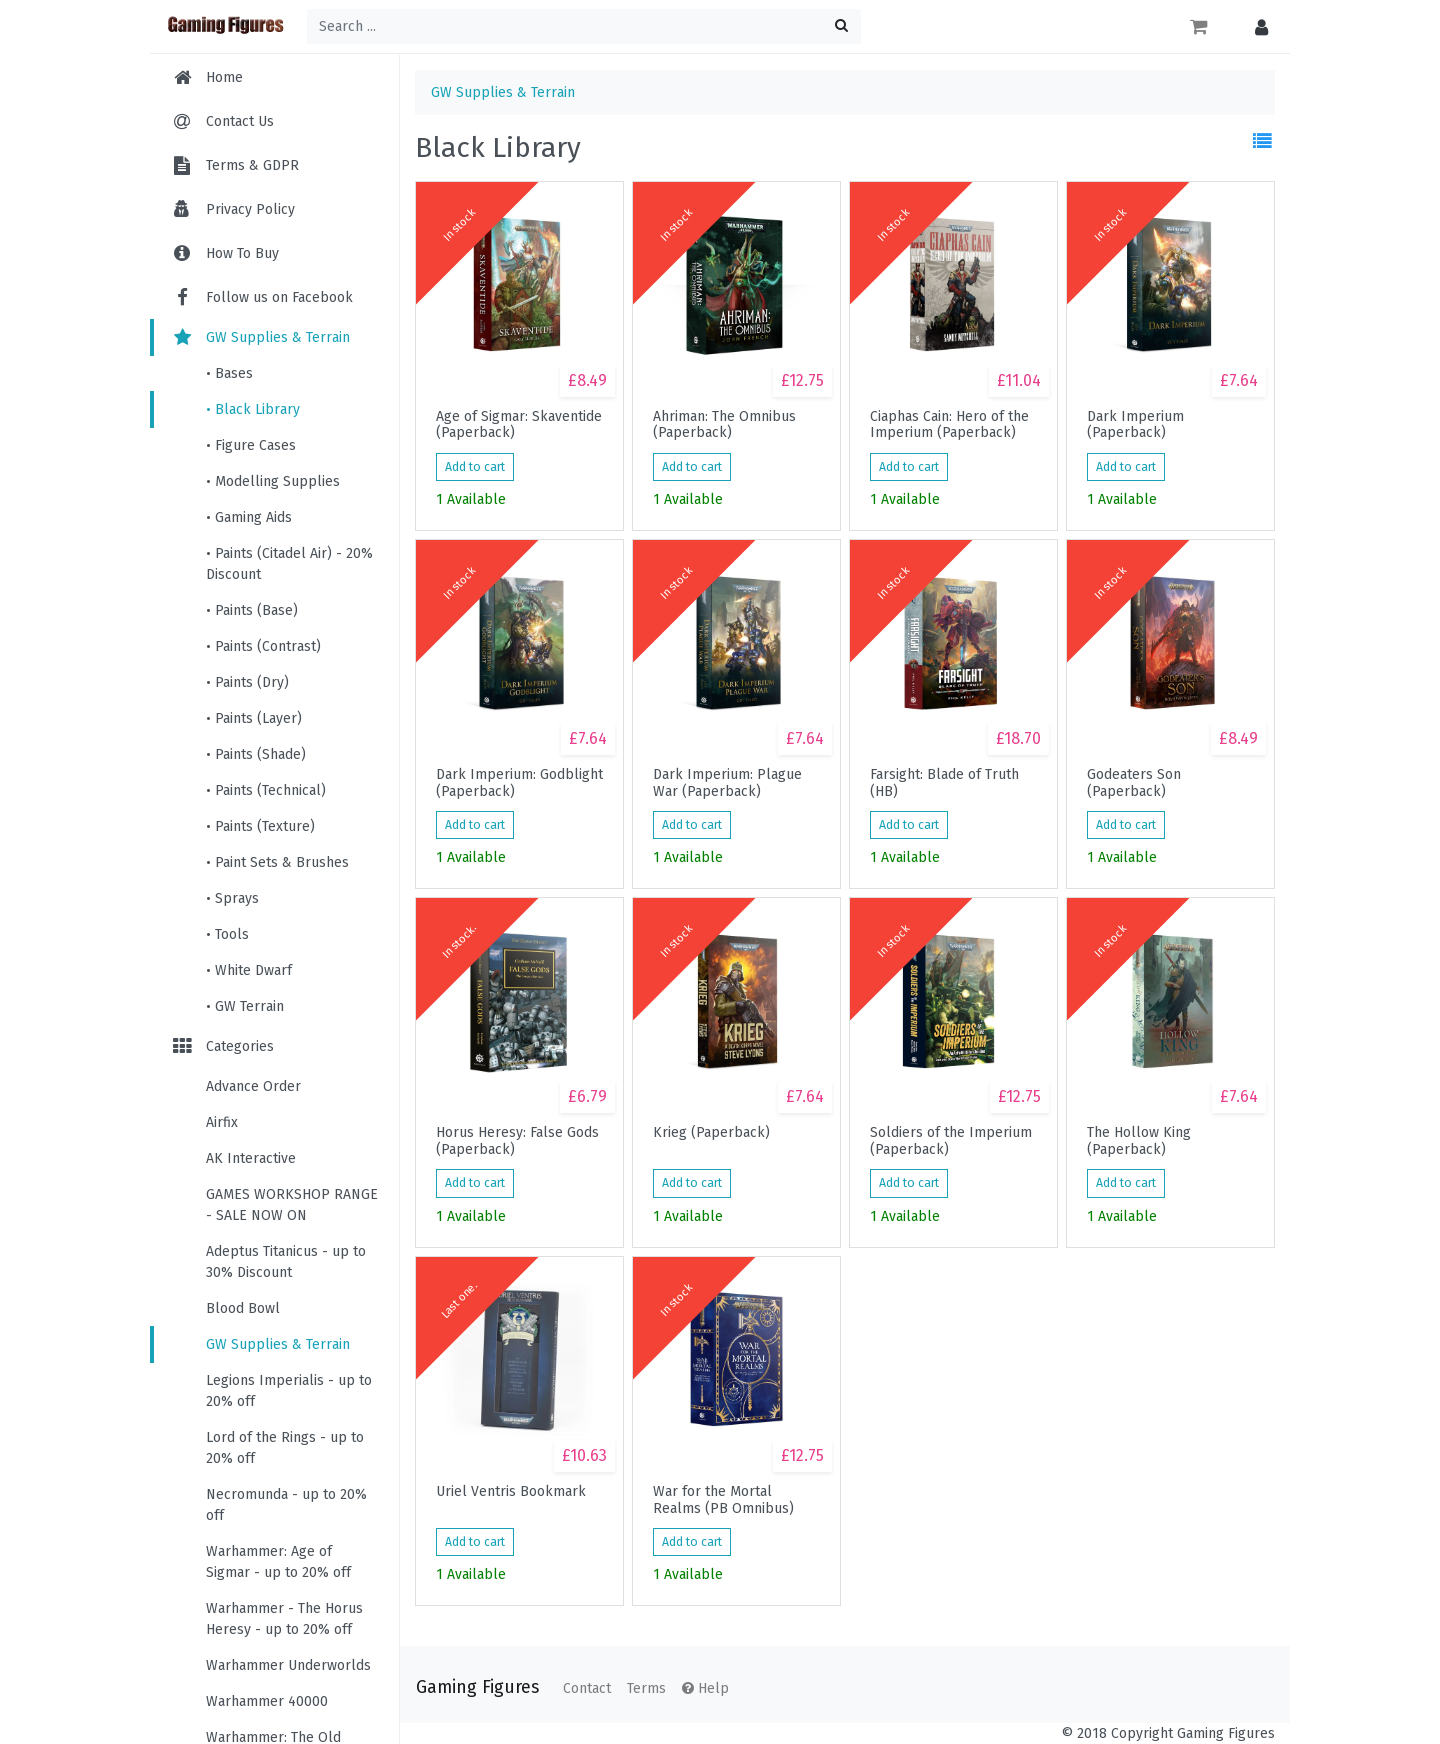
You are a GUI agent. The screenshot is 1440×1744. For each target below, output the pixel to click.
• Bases (229, 373)
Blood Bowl (243, 1308)
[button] (1256, 26)
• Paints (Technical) (266, 790)
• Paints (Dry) (247, 682)
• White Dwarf (249, 970)
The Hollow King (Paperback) (1139, 1141)
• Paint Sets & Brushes (277, 862)
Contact (587, 1688)
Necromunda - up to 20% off (286, 1505)
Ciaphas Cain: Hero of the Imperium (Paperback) (949, 425)
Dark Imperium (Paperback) (1135, 425)
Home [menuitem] (224, 77)
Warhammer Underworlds (288, 1665)
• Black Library (253, 409)
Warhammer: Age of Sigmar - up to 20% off (278, 1562)
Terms (646, 1688)
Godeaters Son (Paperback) (1134, 783)
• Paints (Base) (252, 610)
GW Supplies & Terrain (260, 337)
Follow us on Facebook (261, 297)
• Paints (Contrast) (263, 646)
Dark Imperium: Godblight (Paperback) (519, 783)
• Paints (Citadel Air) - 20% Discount (289, 564)
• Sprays (232, 898)
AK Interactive (251, 1158)
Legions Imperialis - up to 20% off (289, 1391)
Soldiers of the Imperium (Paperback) (951, 1141)
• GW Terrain (245, 1006)
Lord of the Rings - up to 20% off (285, 1448)
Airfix (222, 1122)
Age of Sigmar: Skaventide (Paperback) (519, 425)
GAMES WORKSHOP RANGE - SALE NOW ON (292, 1205)
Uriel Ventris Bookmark (511, 1492)
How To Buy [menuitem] (242, 253)
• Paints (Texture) (260, 826)
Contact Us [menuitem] (240, 121)
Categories (222, 1046)
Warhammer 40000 (267, 1701)
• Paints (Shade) (256, 754)
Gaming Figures (477, 1687)
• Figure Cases (251, 445)
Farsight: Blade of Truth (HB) (944, 783)
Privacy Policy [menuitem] (250, 209)
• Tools (227, 934)
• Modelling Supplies (273, 481)
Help (705, 1688)
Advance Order (253, 1086)
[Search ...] (584, 26)
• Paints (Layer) (254, 718)
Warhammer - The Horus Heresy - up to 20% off (284, 1619)
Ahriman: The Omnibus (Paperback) (724, 425)
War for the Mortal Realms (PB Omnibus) (723, 1500)
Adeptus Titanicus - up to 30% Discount (286, 1262)
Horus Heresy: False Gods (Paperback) (517, 1141)
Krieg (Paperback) (711, 1133)
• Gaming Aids (249, 517)
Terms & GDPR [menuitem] (252, 165)
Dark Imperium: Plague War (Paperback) (727, 783)
